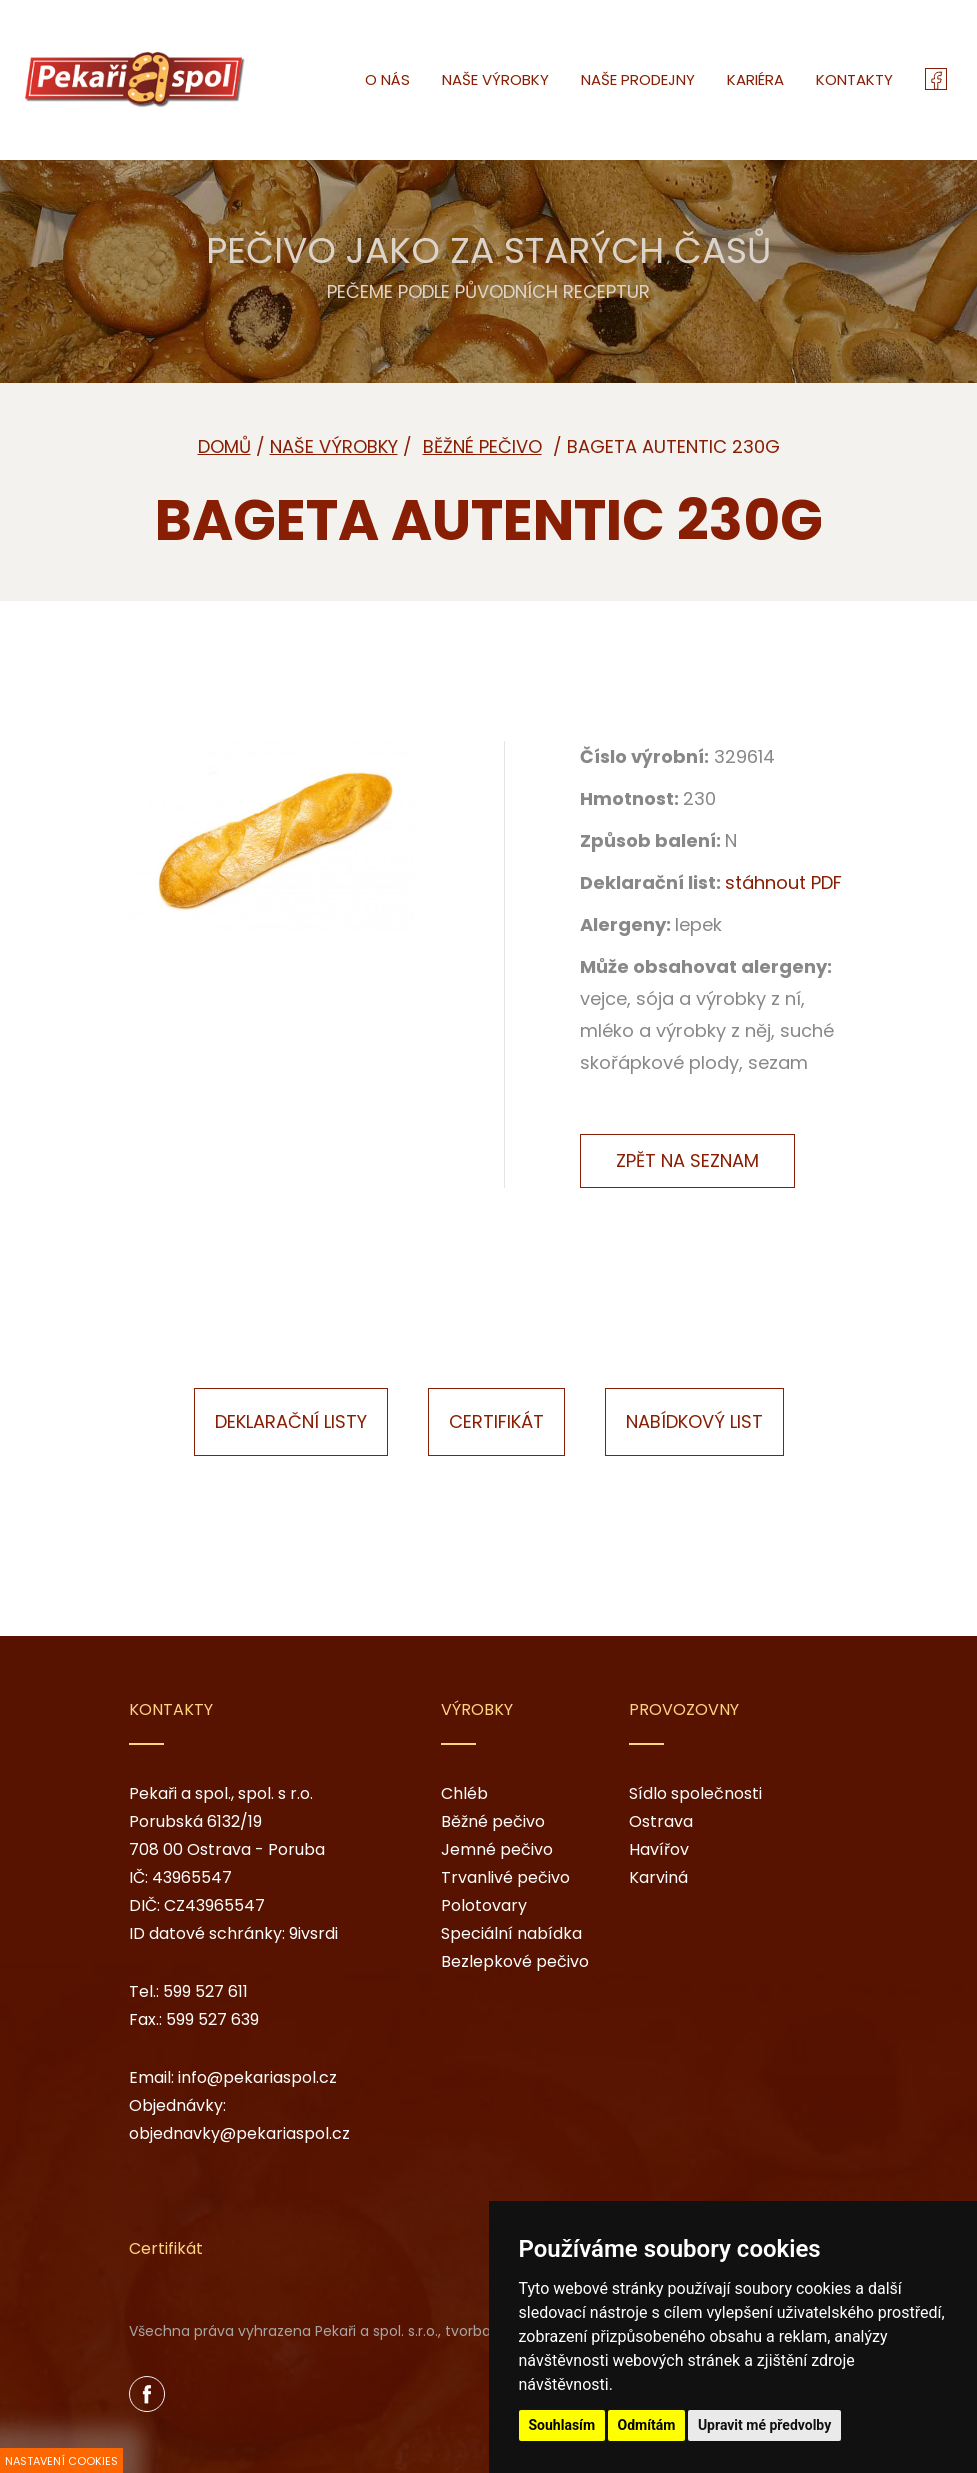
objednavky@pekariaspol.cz (239, 2133)
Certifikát (496, 1421)
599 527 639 (212, 2019)
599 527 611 (205, 1991)
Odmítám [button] (647, 2425)
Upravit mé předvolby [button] (764, 2425)
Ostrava (661, 1821)
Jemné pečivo (497, 1849)
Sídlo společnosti (695, 1793)
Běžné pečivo (493, 1821)
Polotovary (484, 1905)
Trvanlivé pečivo (505, 1877)
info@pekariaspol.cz (257, 2077)
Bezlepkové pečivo (515, 1961)
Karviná (658, 1877)
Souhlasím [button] (562, 2425)
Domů (224, 446)
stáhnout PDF (783, 882)
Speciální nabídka (511, 1933)
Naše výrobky (334, 446)
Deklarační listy (291, 1421)
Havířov (659, 1849)
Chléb (464, 1793)
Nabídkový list (694, 1421)
